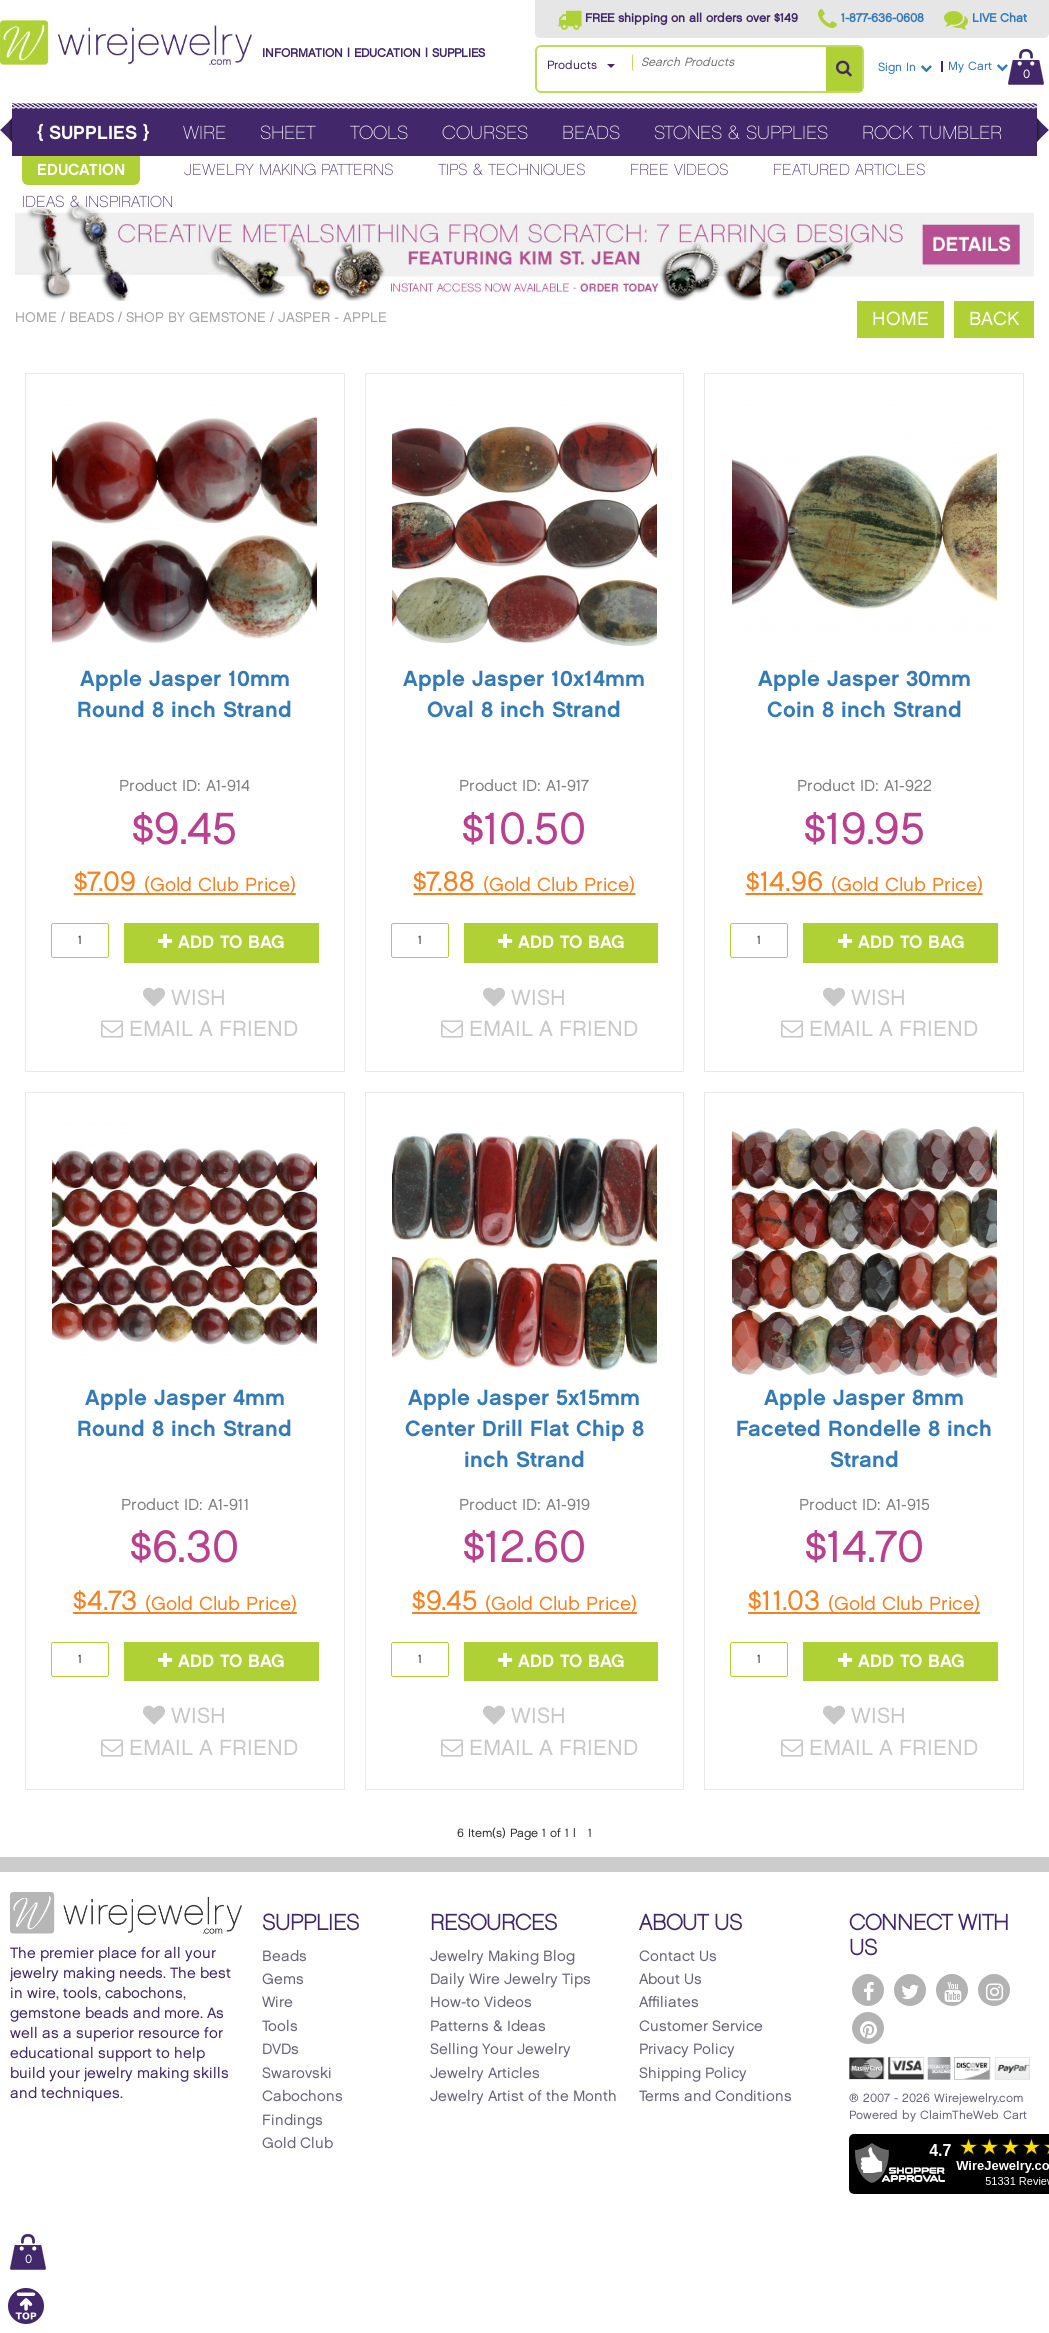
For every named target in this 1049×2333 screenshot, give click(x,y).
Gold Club (297, 2144)
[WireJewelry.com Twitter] (910, 1990)
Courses (485, 133)
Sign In (905, 67)
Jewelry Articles (485, 2074)
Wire (204, 133)
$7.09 (185, 883)
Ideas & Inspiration (97, 202)
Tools (379, 133)
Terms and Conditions (715, 2097)
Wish (184, 998)
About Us (670, 1980)
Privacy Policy (687, 2050)
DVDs (280, 2050)
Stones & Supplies (741, 133)
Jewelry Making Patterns (289, 170)
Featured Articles (849, 170)
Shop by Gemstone (196, 317)
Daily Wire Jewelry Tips (510, 1980)
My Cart (996, 66)
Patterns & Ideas (488, 2027)
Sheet (288, 133)
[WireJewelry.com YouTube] (952, 1990)
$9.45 (524, 1602)
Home (36, 317)
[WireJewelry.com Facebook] (868, 1990)
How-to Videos (481, 2003)
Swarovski (297, 2074)
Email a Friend (199, 1029)
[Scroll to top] (26, 2320)
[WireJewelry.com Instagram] (994, 1990)
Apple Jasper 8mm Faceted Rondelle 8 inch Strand (864, 1430)
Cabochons (302, 2097)
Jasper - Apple (332, 317)
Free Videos (679, 170)
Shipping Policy (693, 2074)
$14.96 (864, 883)
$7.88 (524, 883)
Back (994, 319)
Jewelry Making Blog (502, 1957)
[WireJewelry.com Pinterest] (868, 2028)
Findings (292, 2121)
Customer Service (701, 2027)
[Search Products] (844, 69)
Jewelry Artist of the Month (523, 2097)
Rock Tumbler (932, 133)
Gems (283, 1980)
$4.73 (185, 1602)
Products (572, 65)
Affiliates (669, 2003)
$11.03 (864, 1602)
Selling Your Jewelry (500, 2050)
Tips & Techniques (512, 170)
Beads (591, 133)
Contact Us (678, 1957)
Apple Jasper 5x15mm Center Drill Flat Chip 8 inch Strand (524, 1430)
